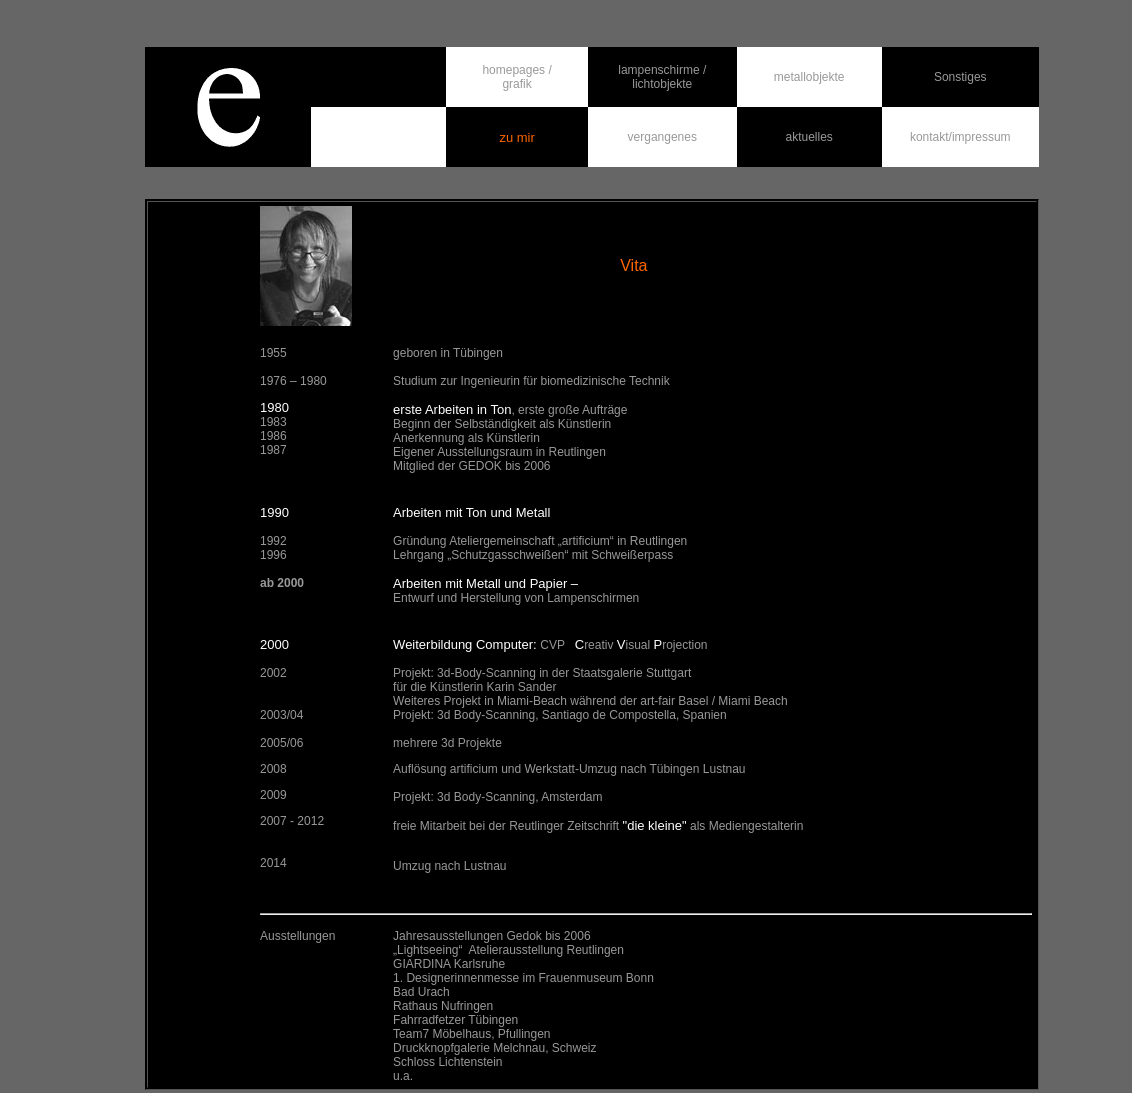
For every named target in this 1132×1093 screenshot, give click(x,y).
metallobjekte (809, 77)
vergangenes (662, 137)
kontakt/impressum (960, 137)
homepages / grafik (516, 77)
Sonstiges (960, 77)
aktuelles (809, 137)
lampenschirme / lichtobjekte (662, 77)
